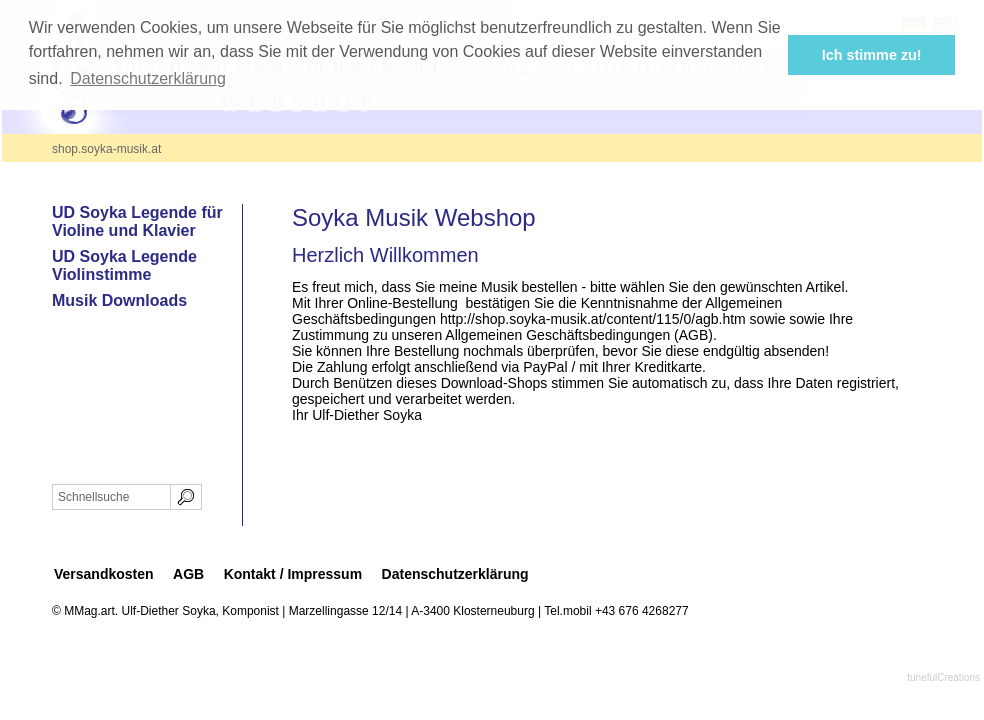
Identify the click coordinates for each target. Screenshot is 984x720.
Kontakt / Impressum (293, 574)
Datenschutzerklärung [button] (148, 78)
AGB (188, 574)
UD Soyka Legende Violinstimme (124, 265)
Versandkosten (104, 574)
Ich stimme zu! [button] (872, 55)
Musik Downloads (119, 300)
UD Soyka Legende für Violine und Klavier (137, 221)
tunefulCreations (943, 677)
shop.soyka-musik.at (106, 149)
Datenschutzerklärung (455, 574)
